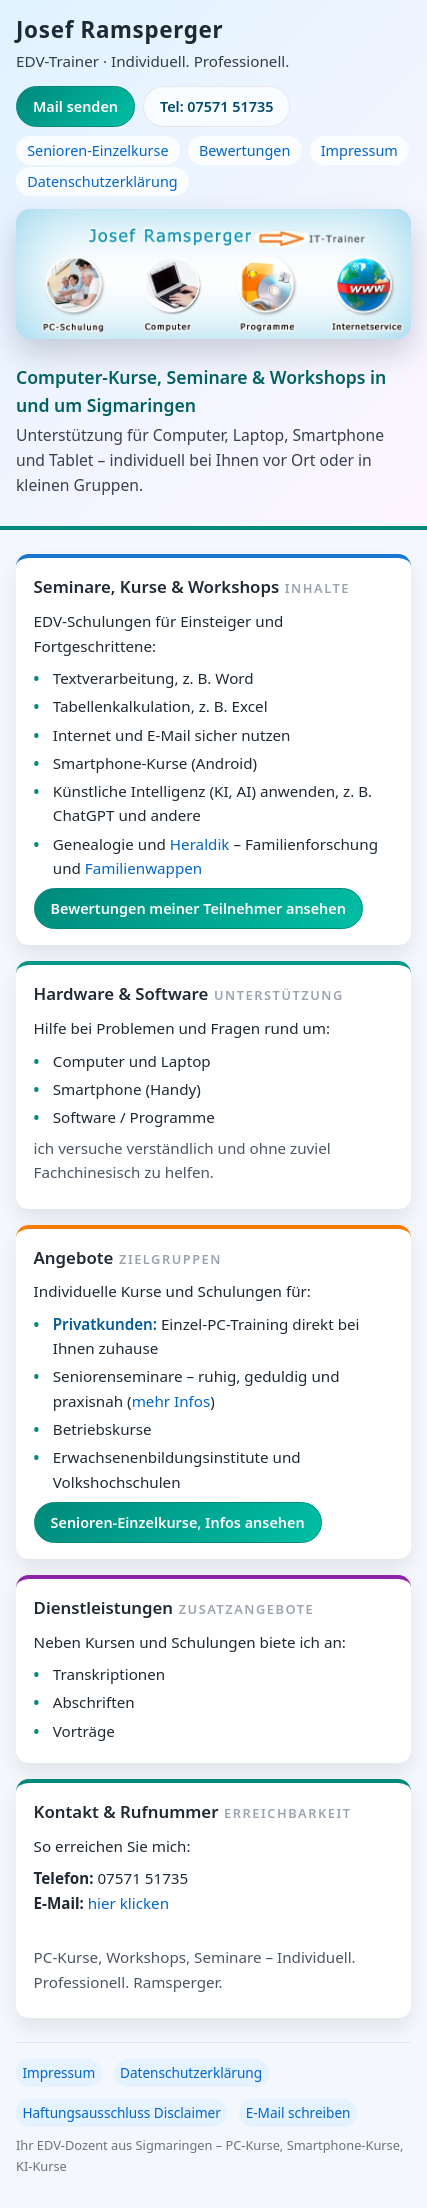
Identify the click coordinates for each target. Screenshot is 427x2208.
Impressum (359, 150)
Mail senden (75, 106)
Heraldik (200, 844)
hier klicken (128, 1903)
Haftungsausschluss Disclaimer (121, 2112)
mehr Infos (171, 1401)
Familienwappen (143, 868)
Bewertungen (244, 150)
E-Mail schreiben (298, 2112)
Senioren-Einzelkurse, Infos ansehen (178, 1522)
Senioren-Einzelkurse (97, 150)
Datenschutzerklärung (102, 181)
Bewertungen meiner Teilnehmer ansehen (198, 908)
